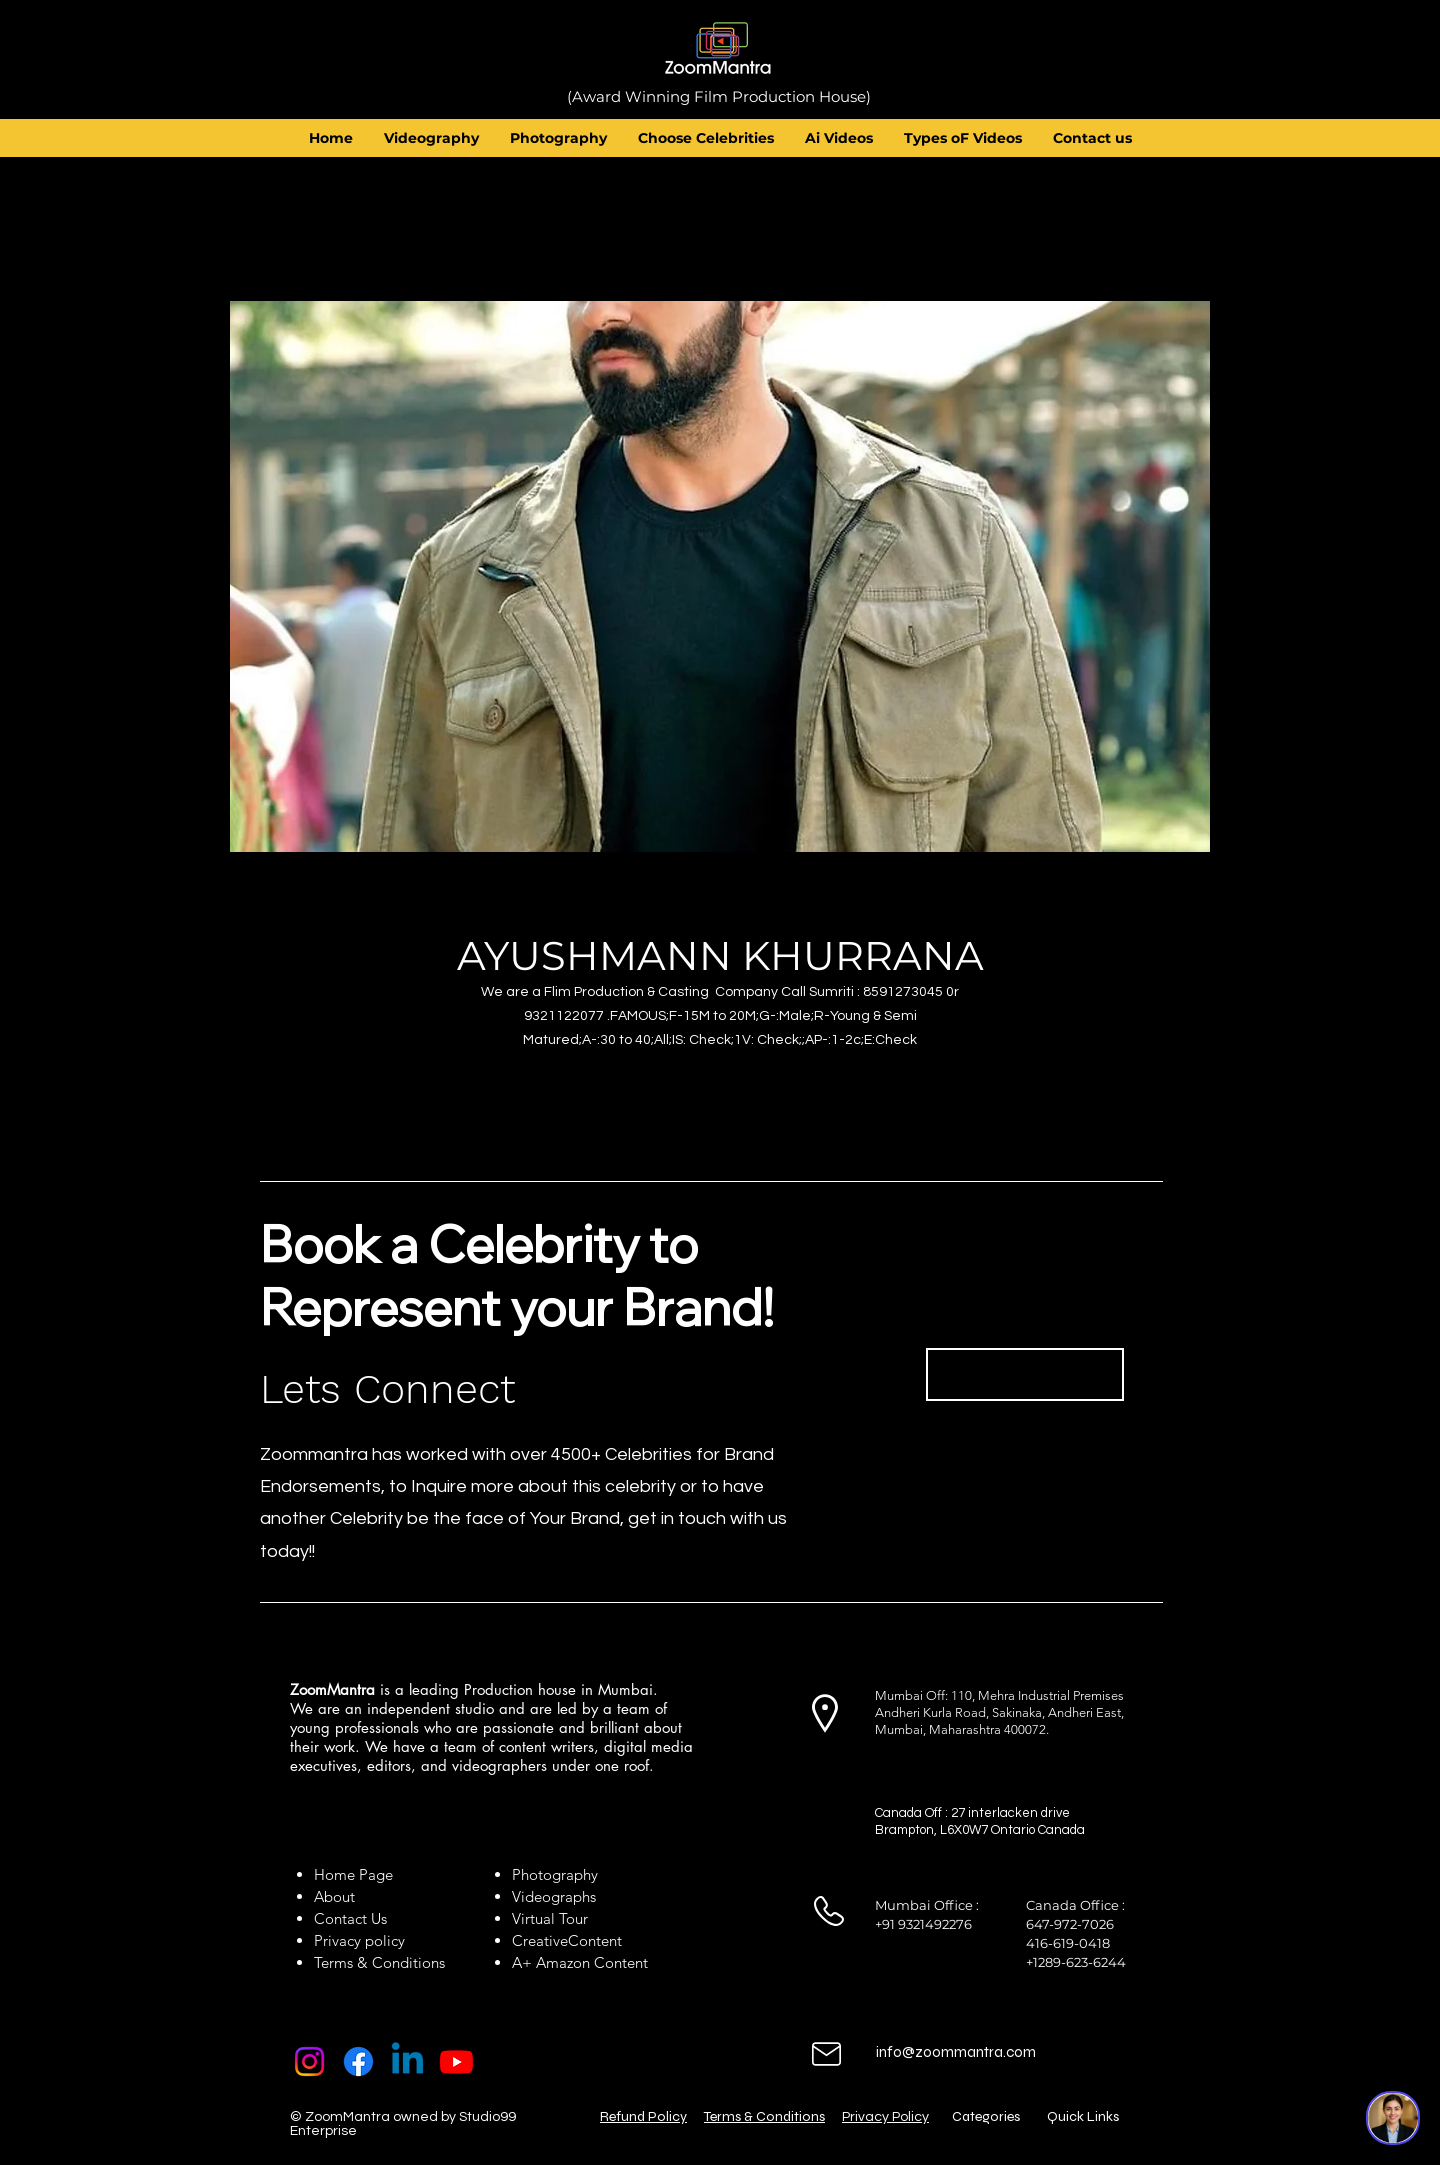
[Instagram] (309, 2061)
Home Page (353, 1874)
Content (595, 1940)
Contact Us (350, 1918)
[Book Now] (1025, 1374)
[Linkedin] (407, 2061)
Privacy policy (359, 1940)
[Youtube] (456, 2061)
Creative (540, 1940)
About (338, 1896)
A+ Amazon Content (580, 1962)
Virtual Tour (550, 1918)
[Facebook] (358, 2061)
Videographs (554, 1896)
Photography (555, 1874)
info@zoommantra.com (956, 2052)
